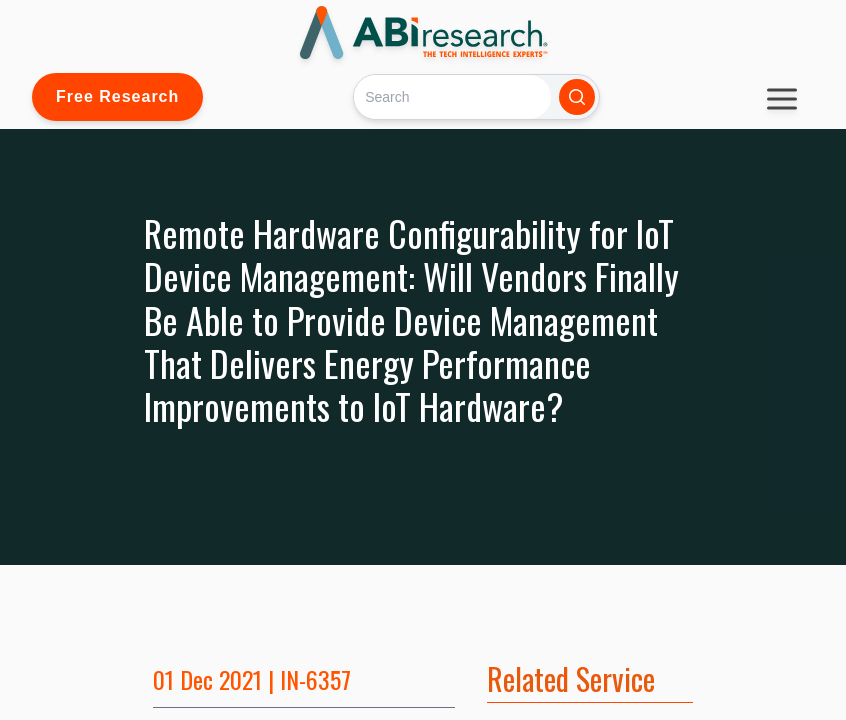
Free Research (117, 96)
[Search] (452, 96)
